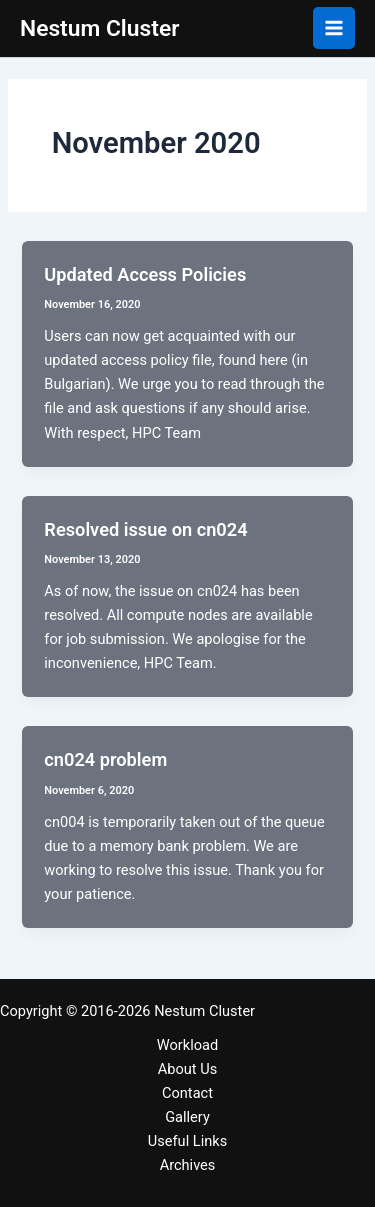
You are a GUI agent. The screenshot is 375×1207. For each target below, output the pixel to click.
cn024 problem (105, 759)
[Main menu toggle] (334, 28)
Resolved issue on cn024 (145, 529)
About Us (187, 1069)
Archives (188, 1165)
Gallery (187, 1117)
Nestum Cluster (99, 28)
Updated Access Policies (145, 274)
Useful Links (187, 1141)
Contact (187, 1093)
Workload (187, 1045)
